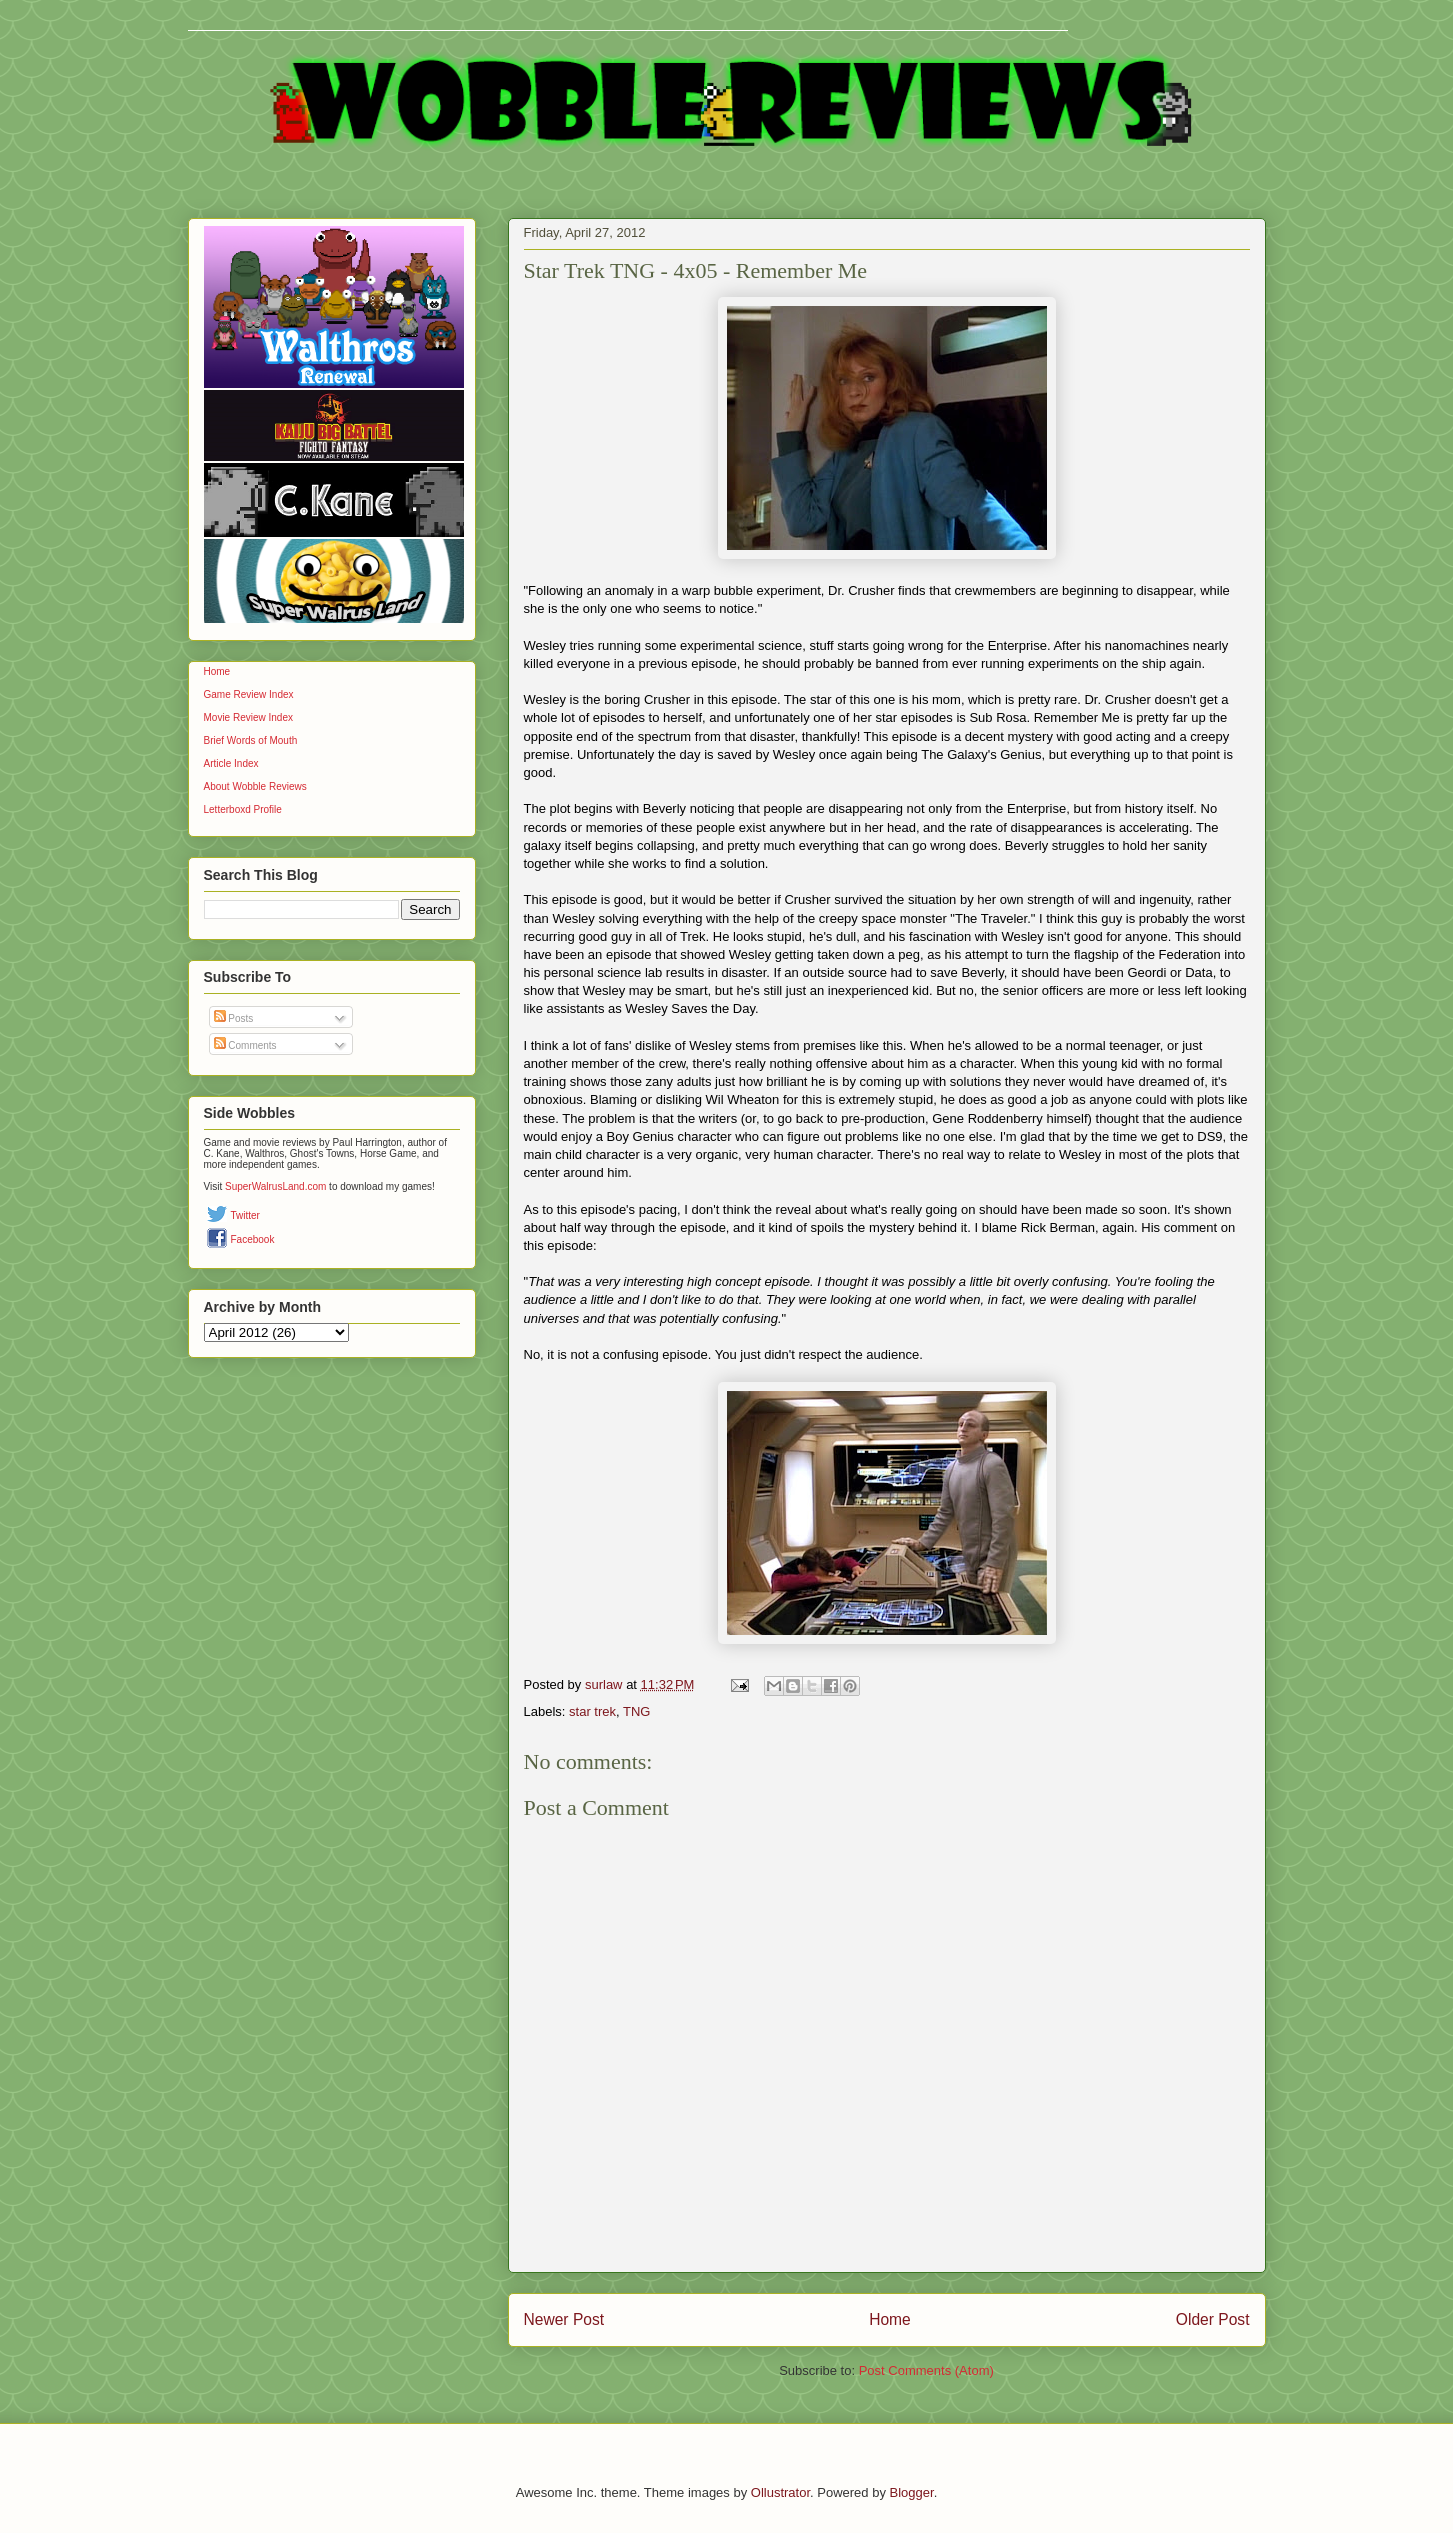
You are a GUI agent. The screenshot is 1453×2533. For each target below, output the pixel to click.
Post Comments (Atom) (926, 2370)
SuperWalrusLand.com (275, 1186)
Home (890, 2319)
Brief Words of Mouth (251, 740)
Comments (245, 1045)
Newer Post (564, 2319)
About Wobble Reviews (255, 786)
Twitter (245, 1215)
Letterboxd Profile (243, 809)
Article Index (231, 763)
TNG (636, 1711)
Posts (234, 1018)
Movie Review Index (248, 717)
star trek (592, 1711)
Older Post (1213, 2319)
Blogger (912, 2492)
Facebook (253, 1239)
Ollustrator (780, 2492)
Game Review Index (249, 694)
